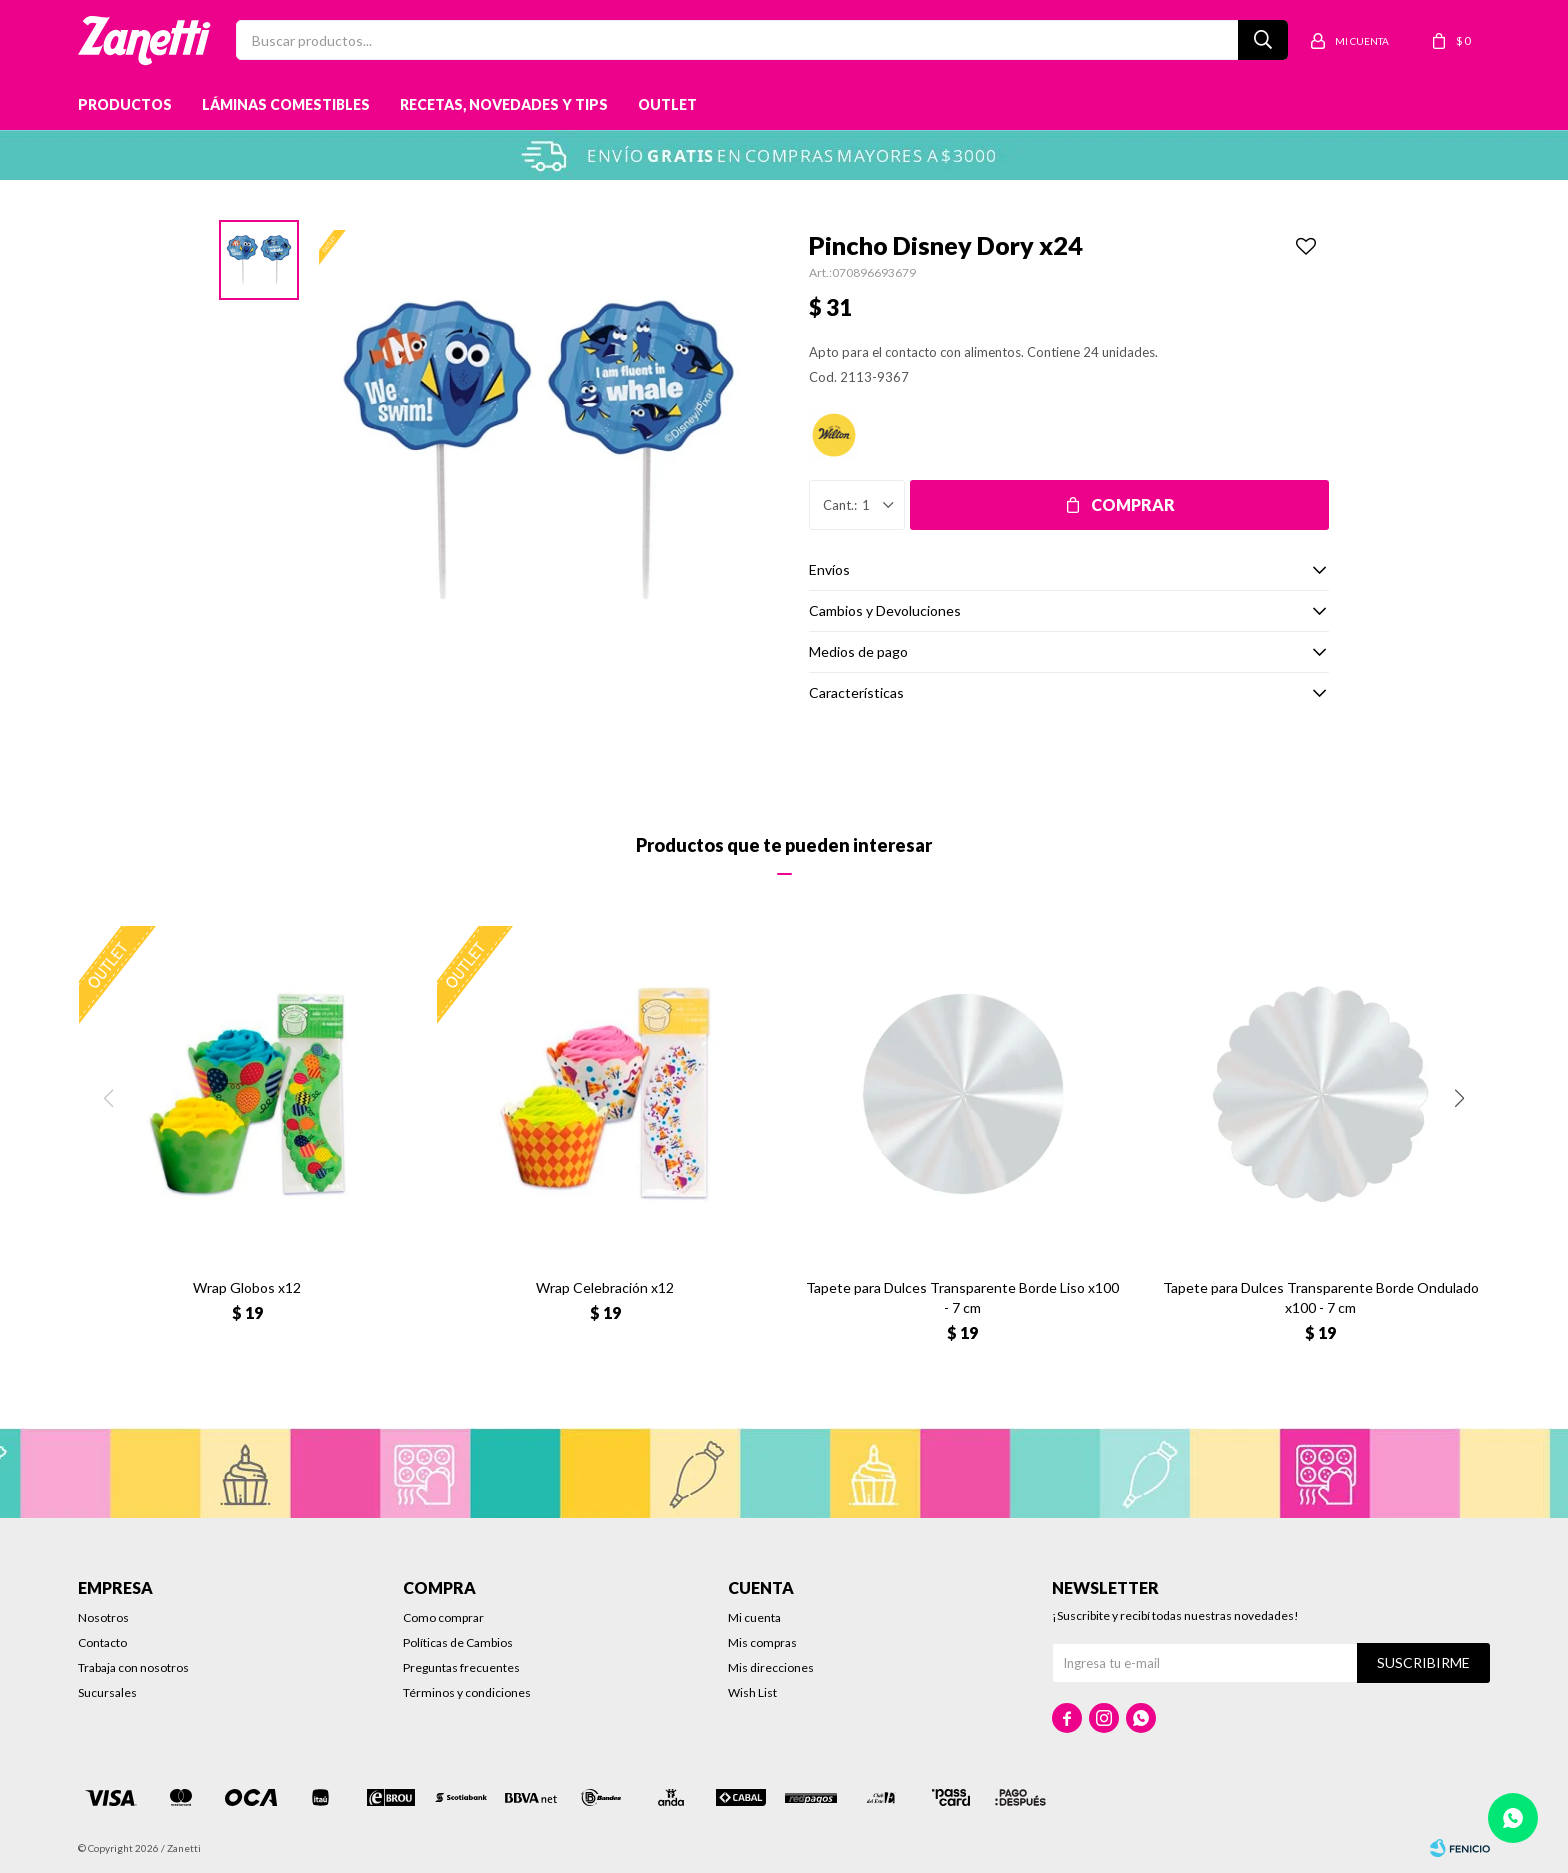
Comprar (1133, 504)
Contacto (102, 1642)
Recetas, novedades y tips (504, 104)
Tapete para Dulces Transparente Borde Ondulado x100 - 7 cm (1321, 1297)
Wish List (752, 1692)
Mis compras (762, 1642)
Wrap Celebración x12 (605, 1287)
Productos (125, 104)
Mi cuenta (754, 1617)
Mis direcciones (771, 1667)
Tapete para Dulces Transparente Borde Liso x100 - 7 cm (962, 1297)
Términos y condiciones (467, 1692)
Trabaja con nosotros (133, 1667)
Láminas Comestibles (286, 104)
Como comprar (443, 1617)
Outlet (667, 104)
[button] (1460, 1098)
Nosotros (103, 1617)
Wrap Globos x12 (247, 1287)
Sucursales (107, 1692)
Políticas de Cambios (458, 1642)
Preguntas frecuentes (461, 1667)
